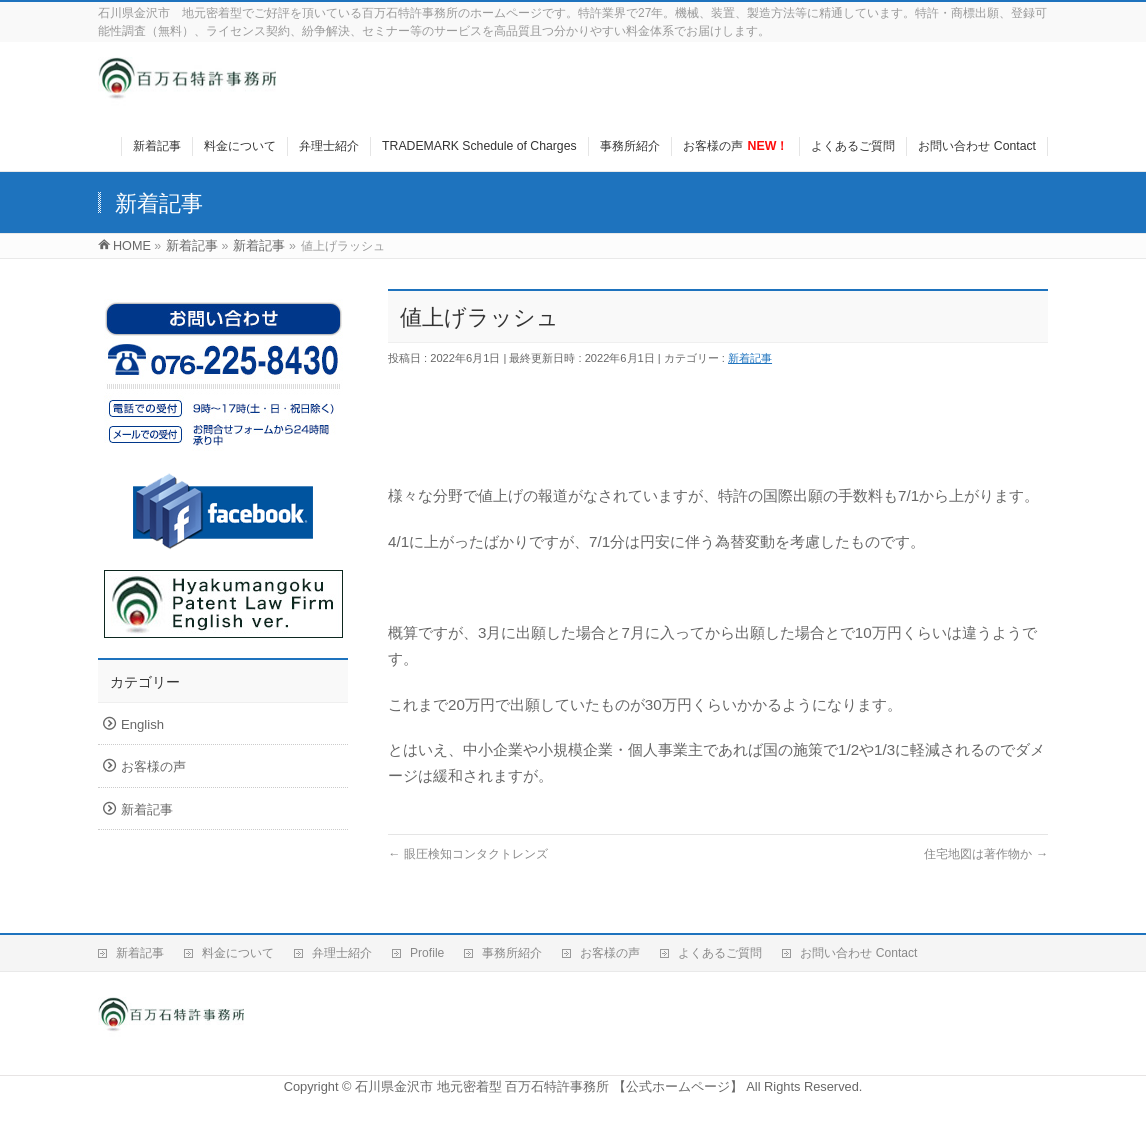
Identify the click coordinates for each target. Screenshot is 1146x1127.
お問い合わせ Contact (858, 953)
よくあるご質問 (720, 953)
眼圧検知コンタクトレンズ (468, 854)
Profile (427, 953)
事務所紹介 (512, 953)
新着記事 (750, 358)
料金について (238, 953)
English (142, 724)
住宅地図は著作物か (986, 854)
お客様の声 (153, 766)
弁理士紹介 (342, 953)
